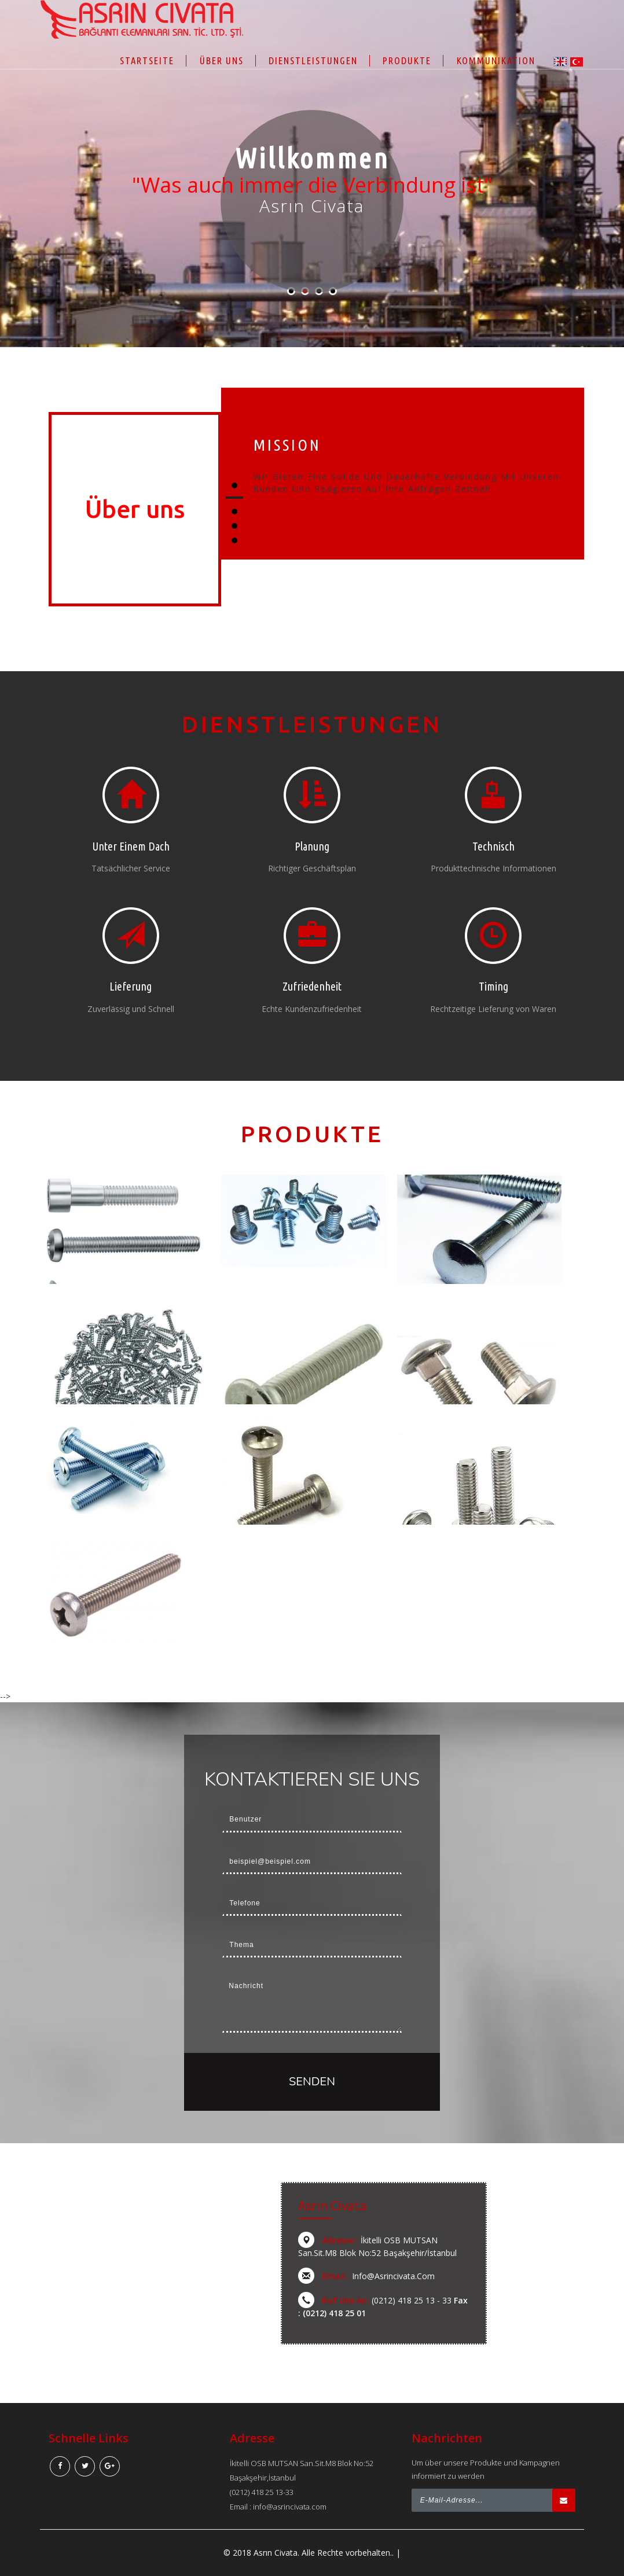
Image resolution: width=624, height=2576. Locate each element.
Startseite (147, 60)
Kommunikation (496, 60)
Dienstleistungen (313, 60)
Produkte (407, 60)
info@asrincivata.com (393, 2275)
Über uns (222, 60)
